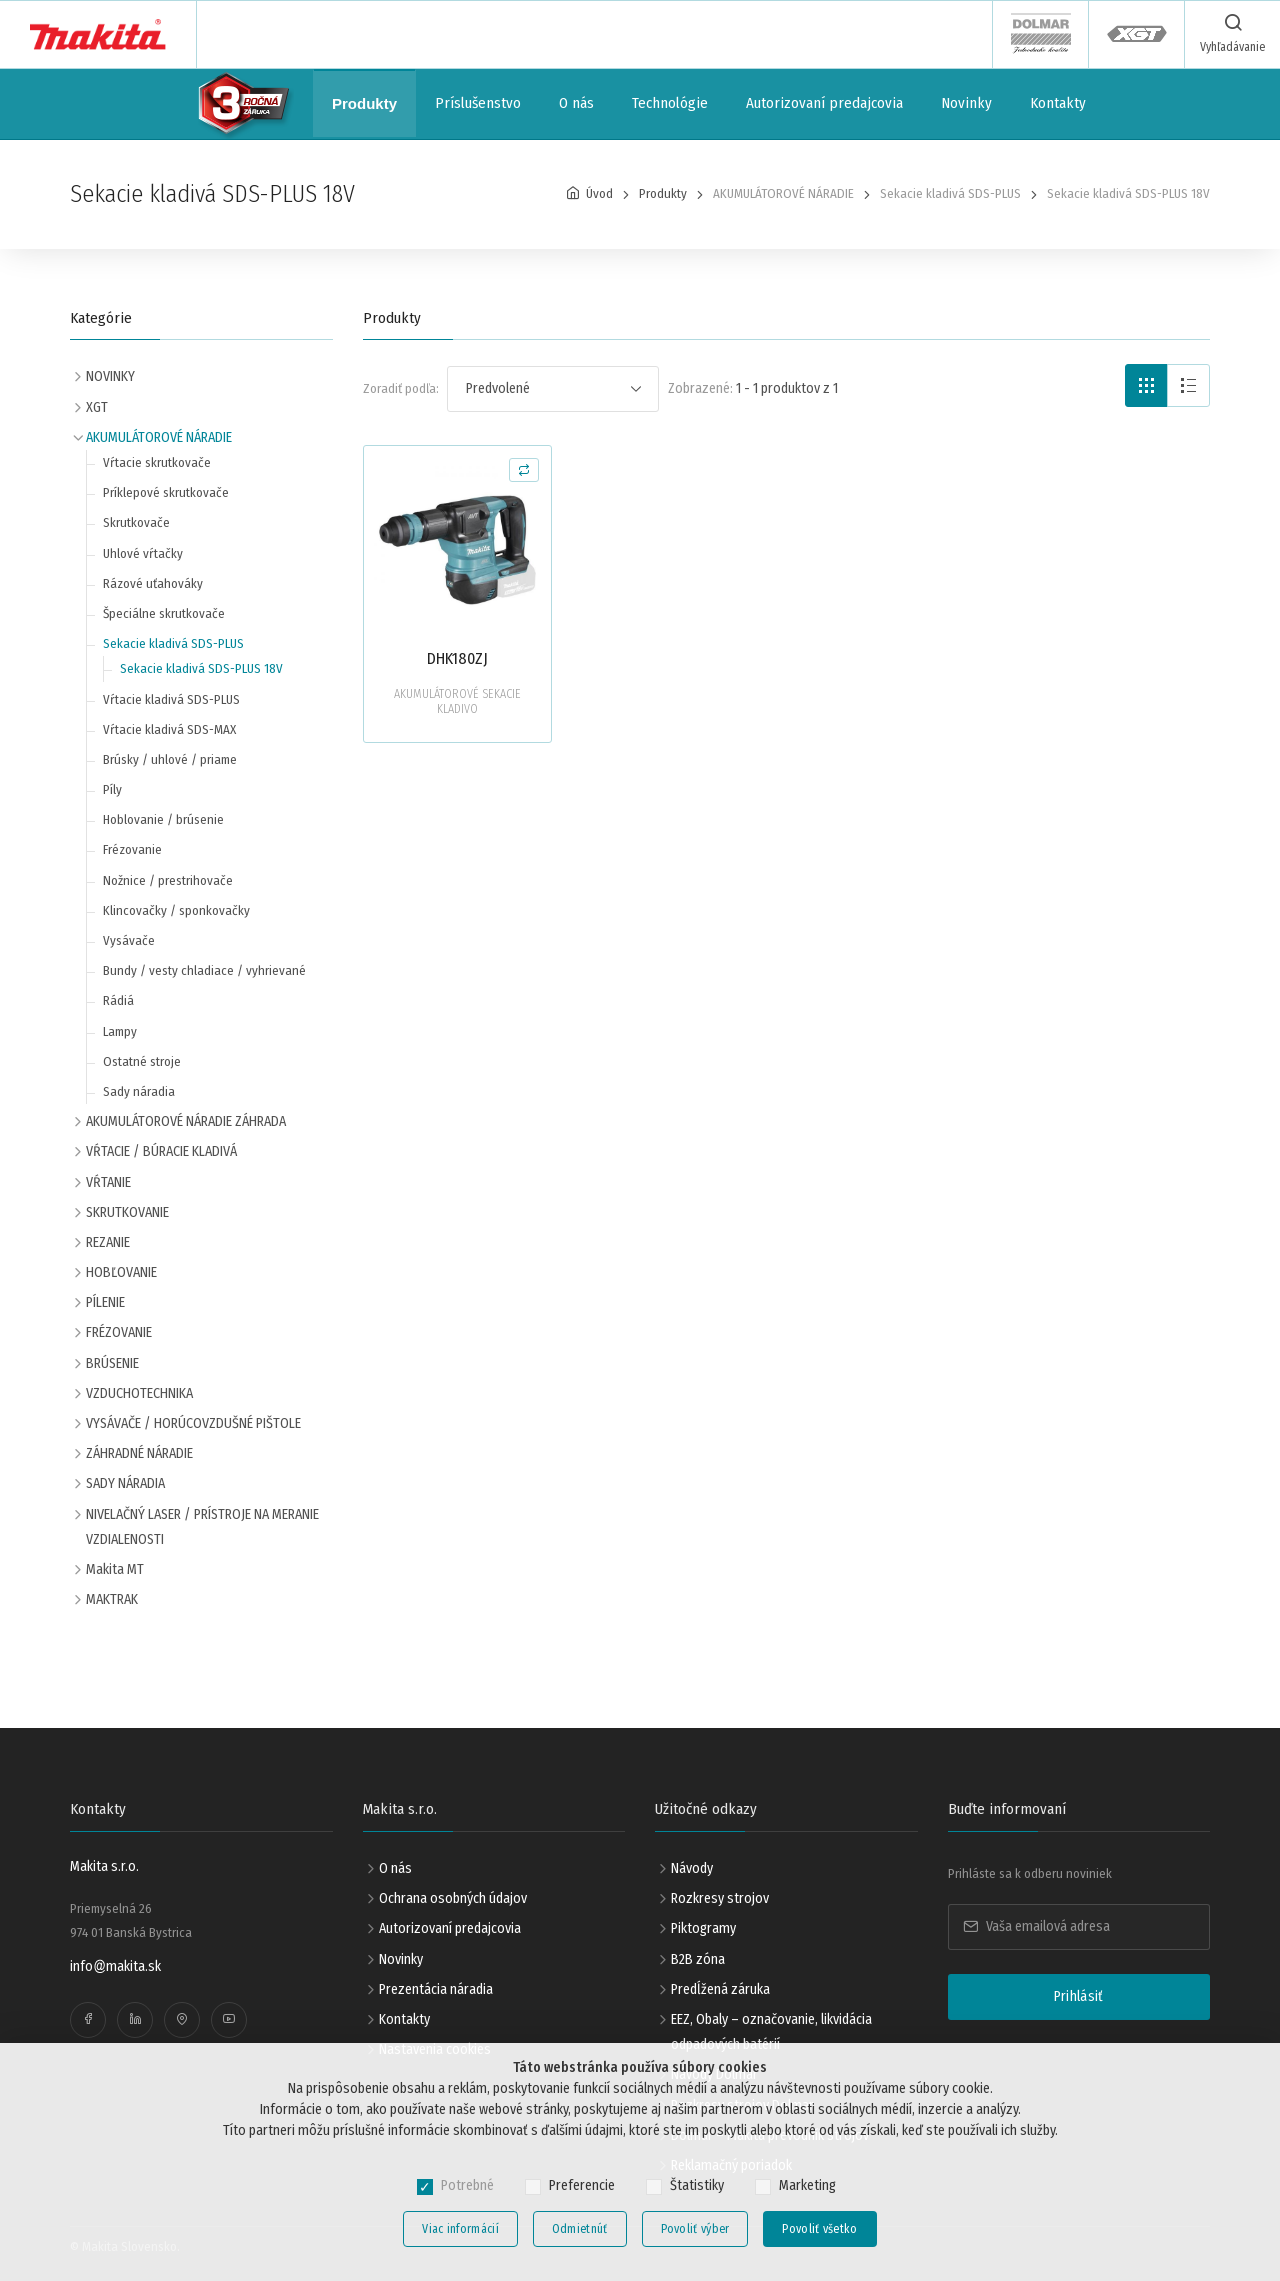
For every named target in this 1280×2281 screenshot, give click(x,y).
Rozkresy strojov (720, 1898)
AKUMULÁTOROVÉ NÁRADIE (159, 437)
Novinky (966, 103)
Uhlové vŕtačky (143, 553)
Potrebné (467, 2185)
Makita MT (115, 1569)
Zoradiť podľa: (401, 388)
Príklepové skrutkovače (166, 492)
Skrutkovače (136, 522)
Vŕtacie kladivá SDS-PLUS (171, 699)
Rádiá (118, 1000)
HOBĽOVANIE (121, 1272)
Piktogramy (703, 1928)
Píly (112, 789)
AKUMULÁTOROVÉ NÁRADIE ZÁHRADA (186, 1121)
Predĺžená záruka (720, 1989)
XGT (97, 407)
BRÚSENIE (112, 1363)
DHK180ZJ (457, 658)
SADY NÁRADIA (125, 1483)
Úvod (599, 193)
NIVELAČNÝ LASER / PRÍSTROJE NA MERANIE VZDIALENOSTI (202, 1527)
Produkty (364, 103)
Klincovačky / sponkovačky (176, 910)
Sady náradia (139, 1091)
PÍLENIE (105, 1302)
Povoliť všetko (819, 2229)
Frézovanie (132, 849)
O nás (576, 103)
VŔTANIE (108, 1182)
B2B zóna (698, 1959)
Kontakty (1058, 103)
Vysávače (129, 940)
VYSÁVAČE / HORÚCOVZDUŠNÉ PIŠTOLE (193, 1423)
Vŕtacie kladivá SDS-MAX (169, 729)
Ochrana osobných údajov (453, 1898)
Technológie (670, 103)
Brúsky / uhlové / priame (170, 759)
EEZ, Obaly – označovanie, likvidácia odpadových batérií (771, 2032)
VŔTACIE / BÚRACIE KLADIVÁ (161, 1151)
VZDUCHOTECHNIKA (139, 1393)
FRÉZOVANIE (119, 1332)
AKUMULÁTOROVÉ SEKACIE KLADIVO (457, 702)
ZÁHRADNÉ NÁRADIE (139, 1453)
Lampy (120, 1031)
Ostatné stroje (142, 1061)
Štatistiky (697, 2185)
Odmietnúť (580, 2229)
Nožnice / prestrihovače (168, 880)
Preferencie (582, 2185)
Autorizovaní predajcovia (824, 103)
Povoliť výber (695, 2229)
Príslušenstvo (478, 103)
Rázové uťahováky (153, 583)
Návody (692, 1868)
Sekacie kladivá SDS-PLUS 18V (201, 668)
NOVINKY (110, 376)
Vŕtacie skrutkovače (157, 462)
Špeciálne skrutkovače (164, 613)
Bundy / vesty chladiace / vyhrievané (204, 970)
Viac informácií (460, 2229)
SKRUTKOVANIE (127, 1212)
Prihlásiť (1079, 1996)
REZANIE (108, 1242)
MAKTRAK (112, 1599)
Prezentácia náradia (436, 1989)
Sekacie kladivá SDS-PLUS (173, 643)
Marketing (807, 2185)
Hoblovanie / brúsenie (163, 819)
